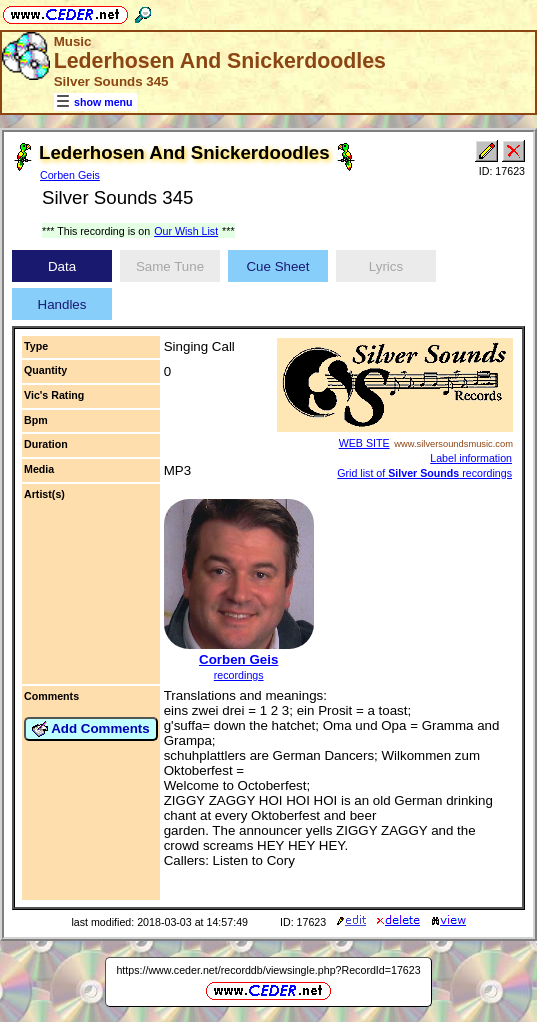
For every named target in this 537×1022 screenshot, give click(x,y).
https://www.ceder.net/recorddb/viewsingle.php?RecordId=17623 (268, 970)
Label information (471, 458)
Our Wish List (186, 231)
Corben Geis (70, 175)
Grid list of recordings (424, 473)
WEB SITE (364, 443)
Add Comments (91, 729)
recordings (239, 675)
